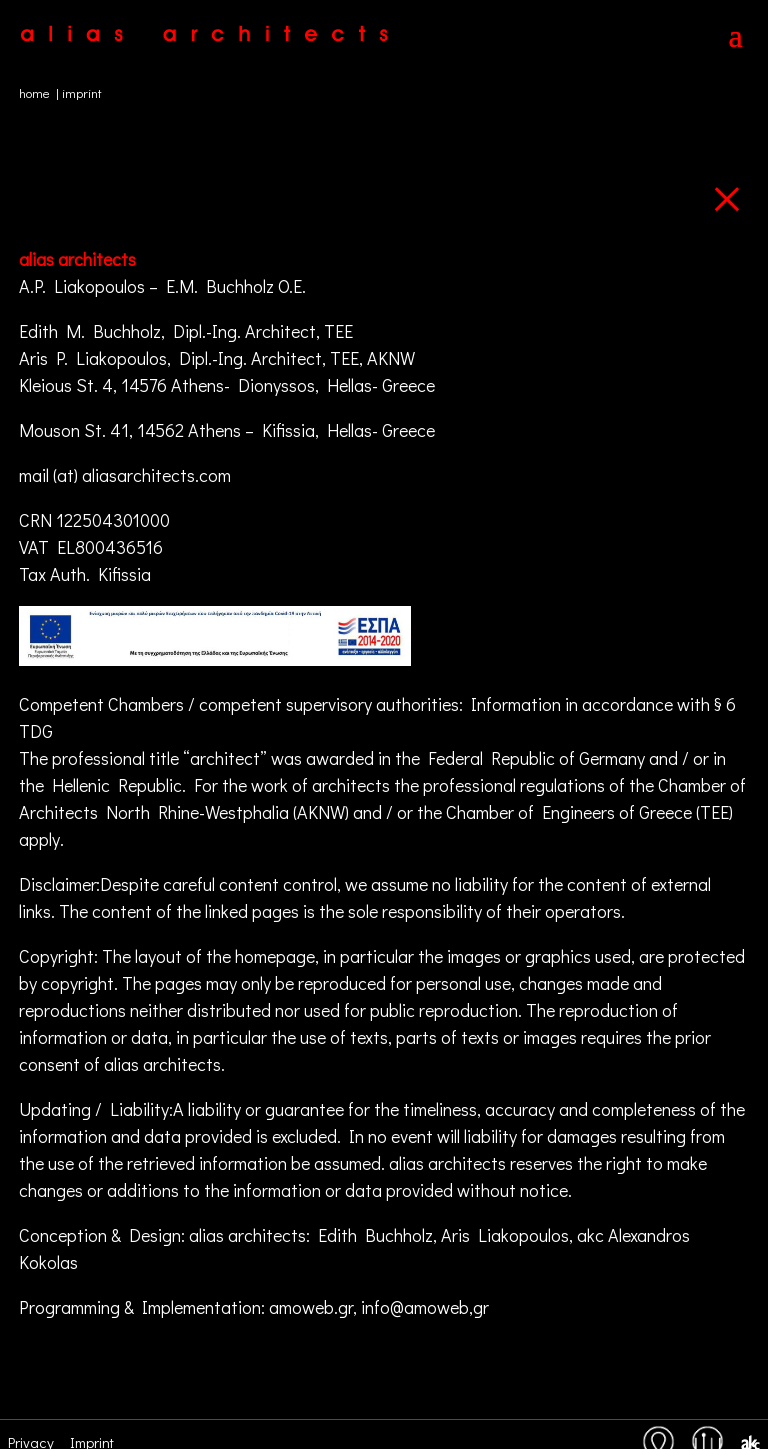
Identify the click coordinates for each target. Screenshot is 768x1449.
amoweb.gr (311, 1307)
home (34, 92)
